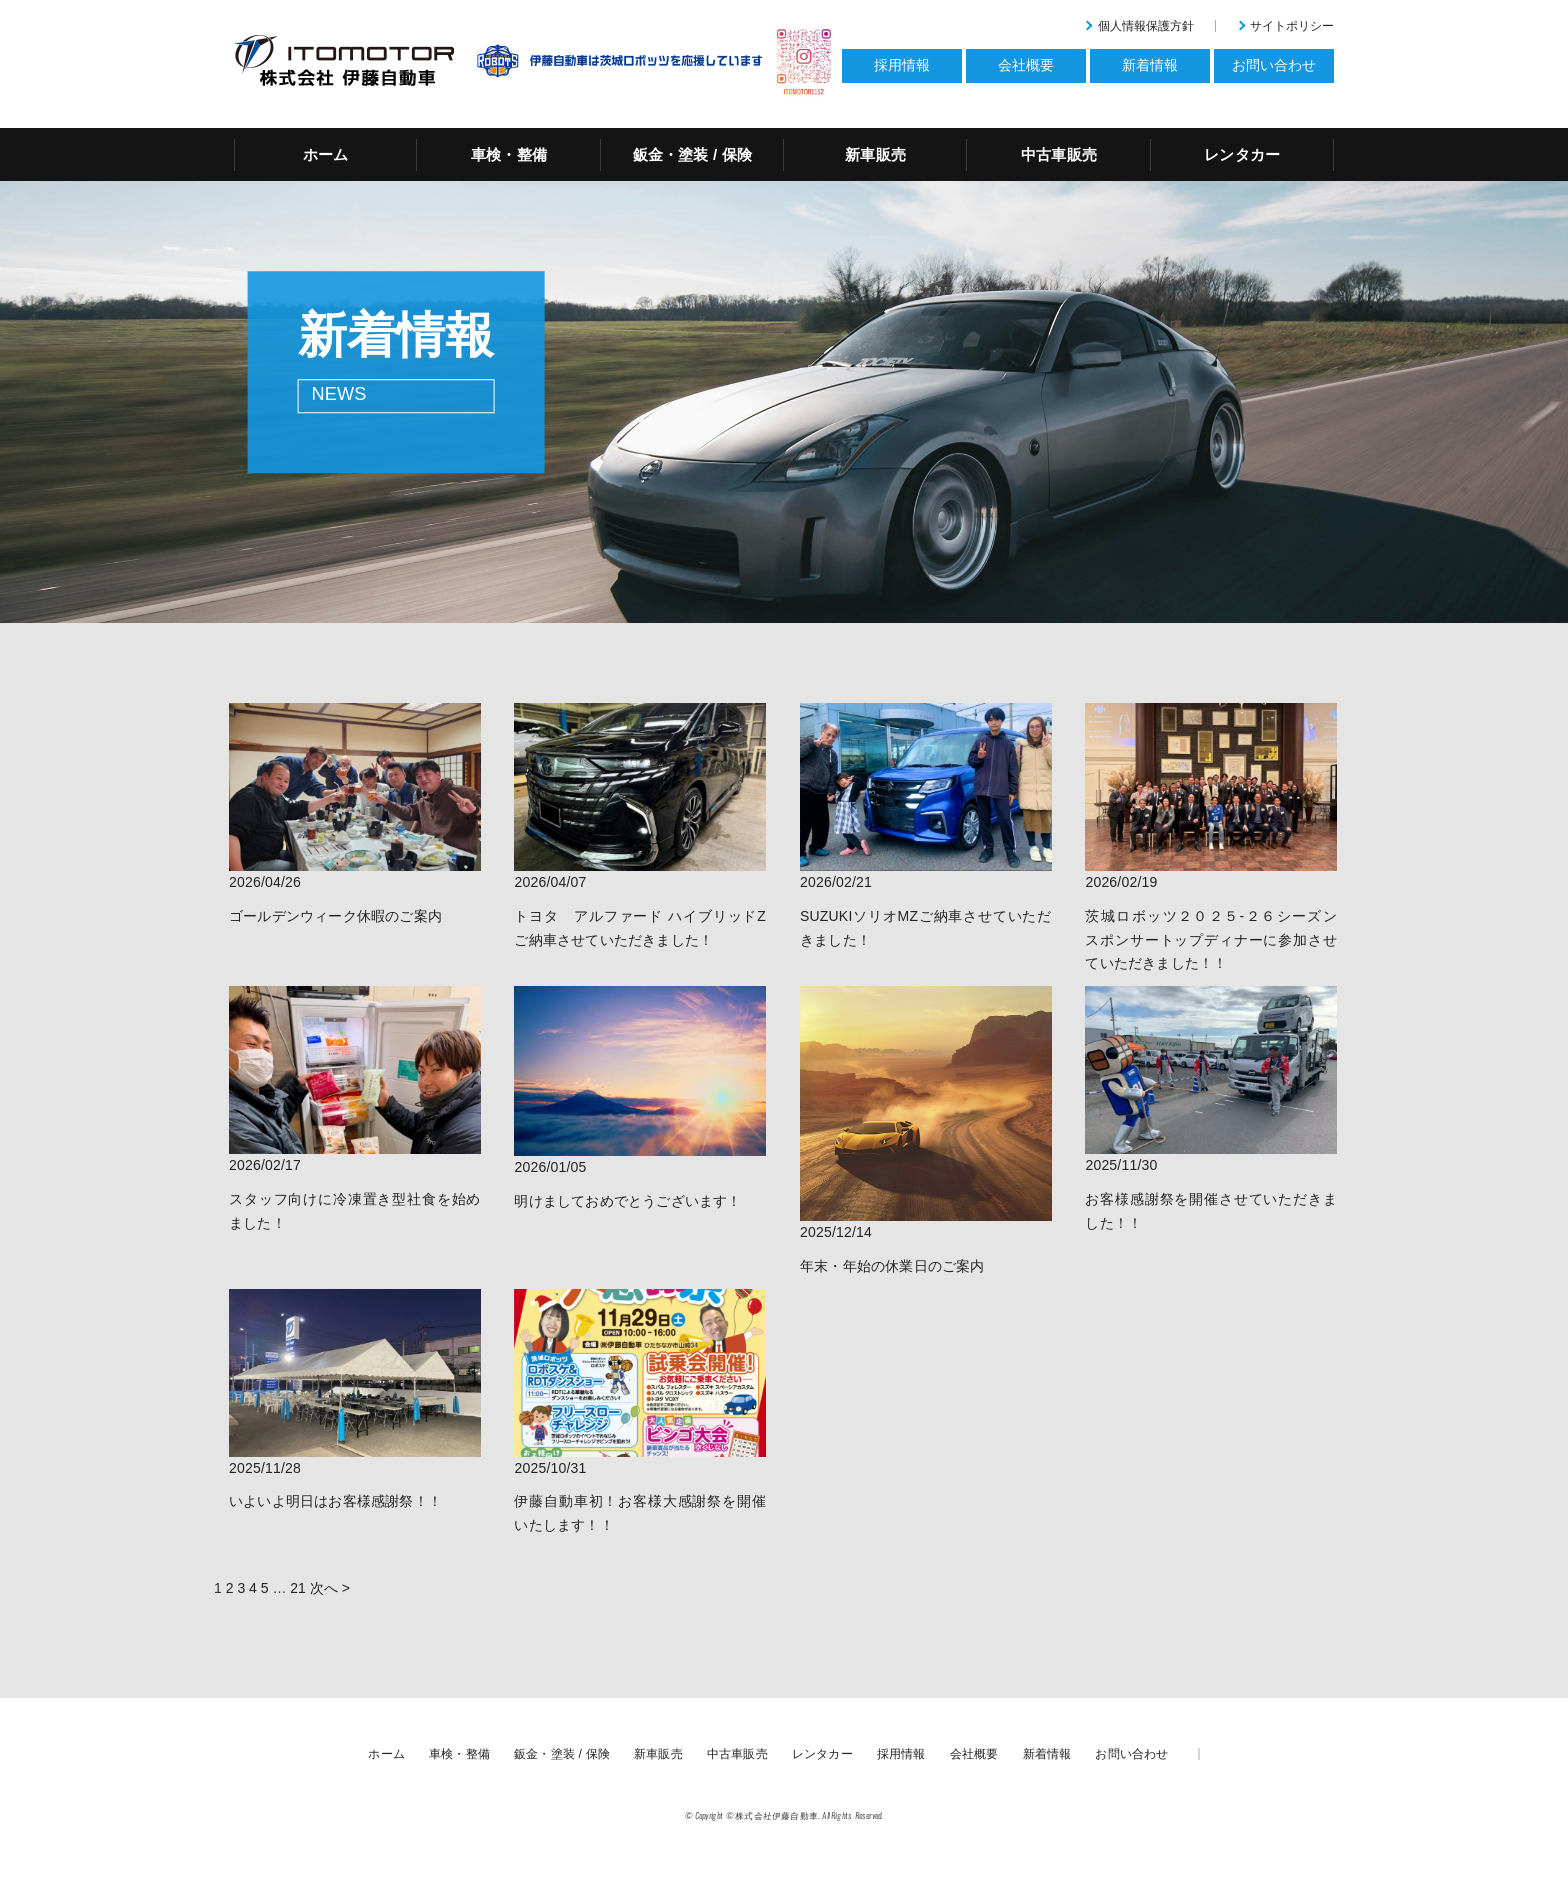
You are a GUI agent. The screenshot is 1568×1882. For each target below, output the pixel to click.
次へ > (330, 1588)
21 (298, 1588)
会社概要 (974, 1754)
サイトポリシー (1292, 26)
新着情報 (1047, 1754)
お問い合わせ (1131, 1754)
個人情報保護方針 (1146, 26)
